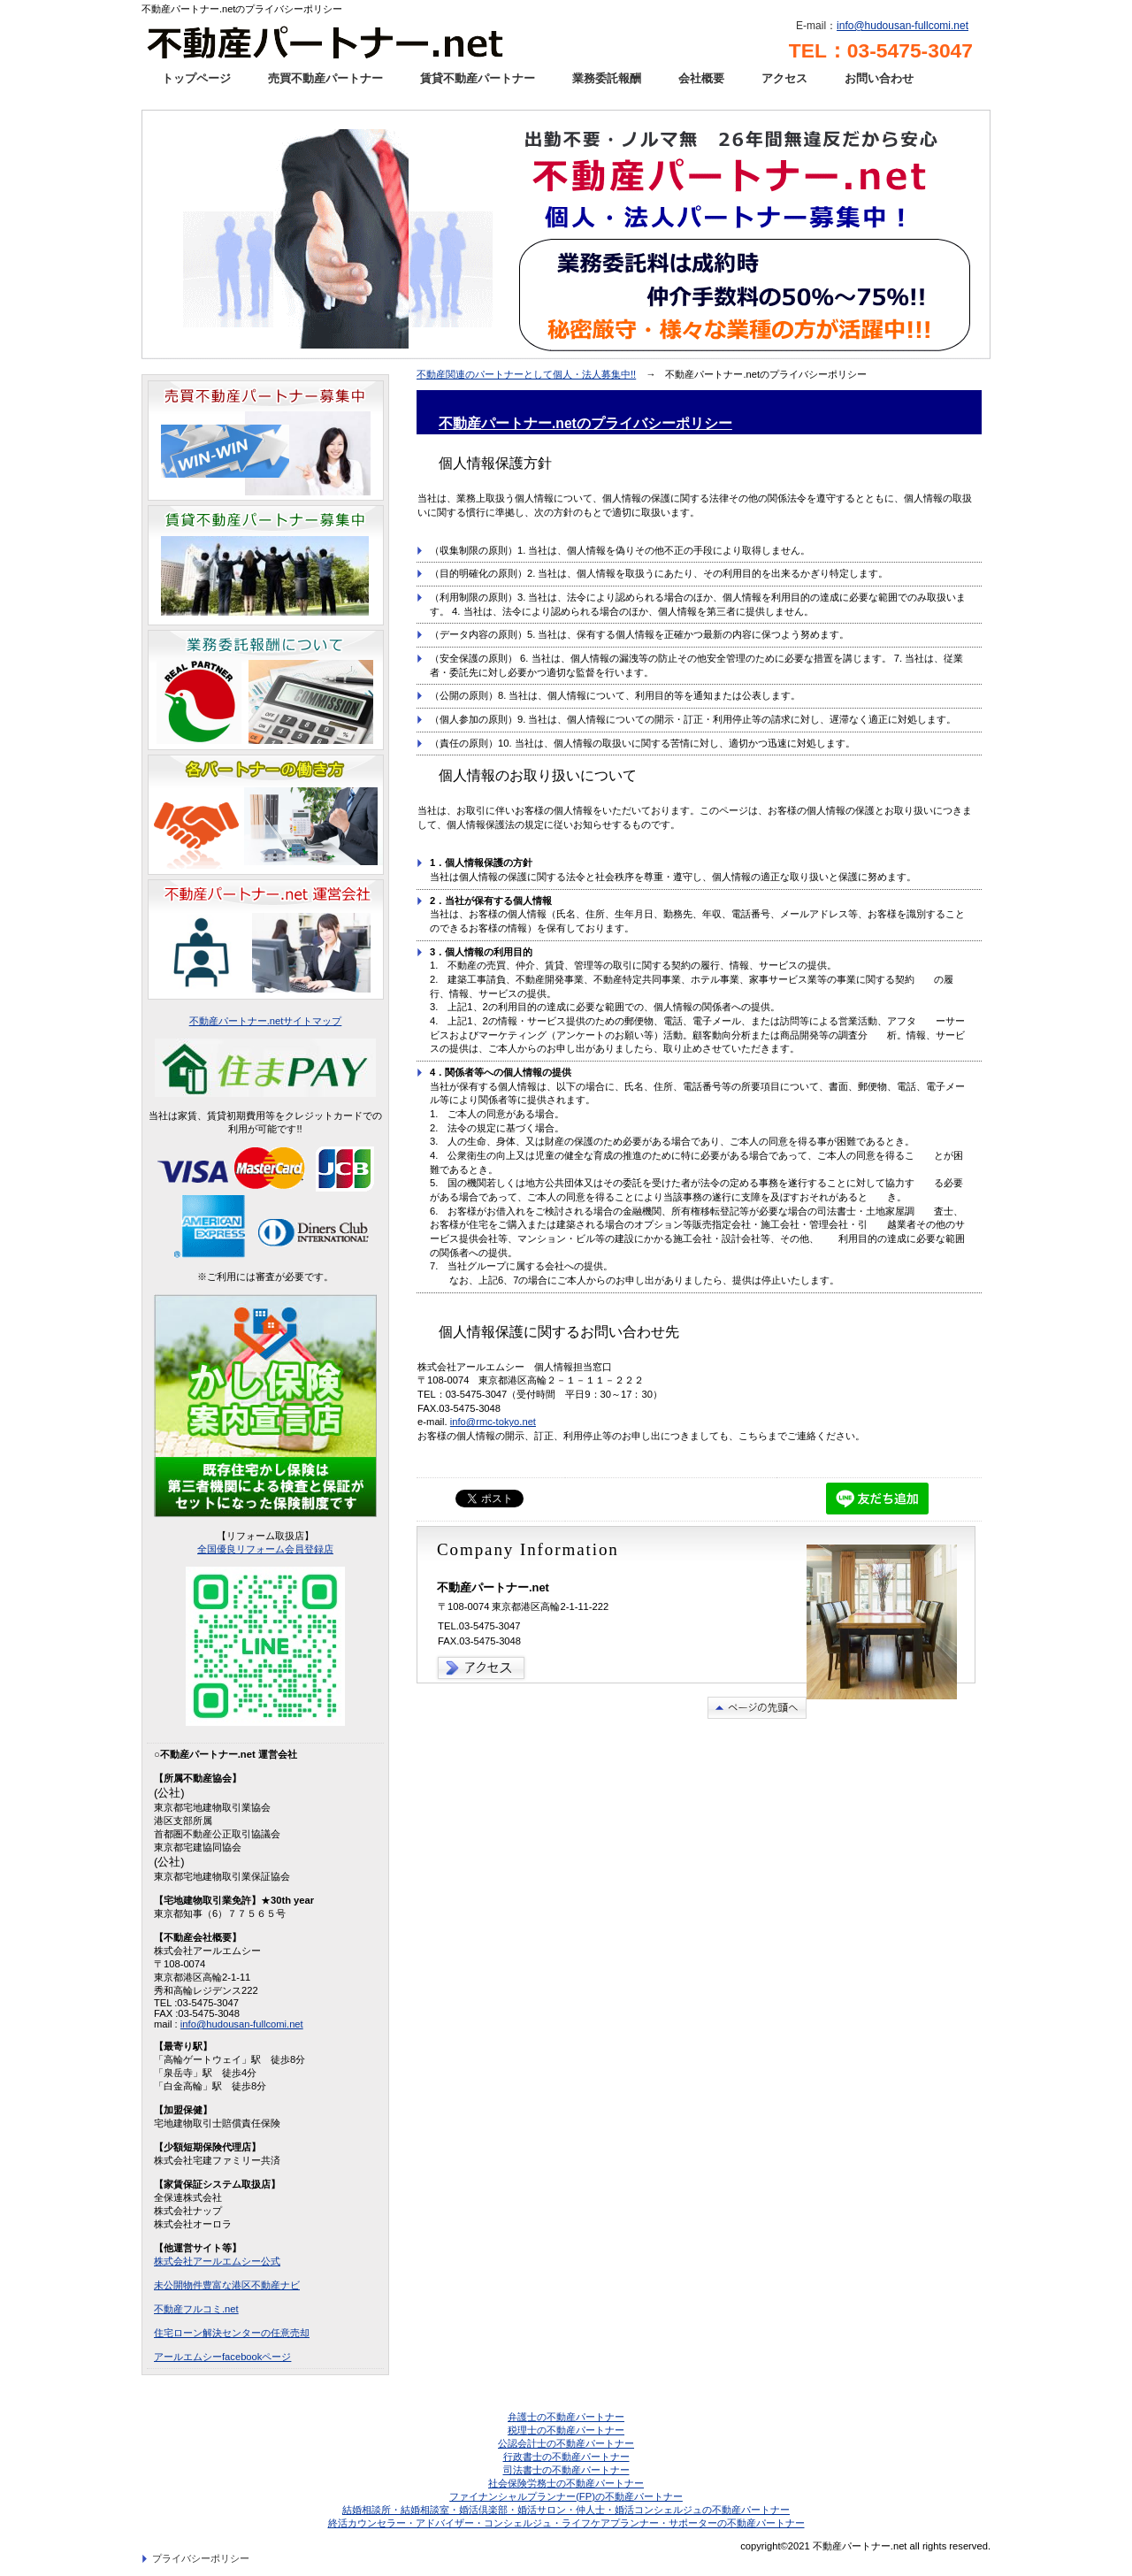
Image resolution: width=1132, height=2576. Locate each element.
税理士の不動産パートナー (566, 2430)
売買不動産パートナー (325, 78)
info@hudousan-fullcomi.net (902, 25)
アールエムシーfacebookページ (222, 2356)
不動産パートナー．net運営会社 (266, 939)
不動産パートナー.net (338, 40)
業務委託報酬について (266, 690)
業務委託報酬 (606, 78)
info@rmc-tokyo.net (493, 1421)
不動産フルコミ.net (196, 2309)
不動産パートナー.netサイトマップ (265, 1021)
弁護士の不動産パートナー (566, 2416)
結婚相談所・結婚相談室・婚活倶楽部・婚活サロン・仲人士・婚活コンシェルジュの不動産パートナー (566, 2509)
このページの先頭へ (757, 1708)
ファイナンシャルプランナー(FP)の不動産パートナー (566, 2496)
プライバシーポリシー (200, 2558)
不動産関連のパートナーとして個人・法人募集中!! (526, 374)
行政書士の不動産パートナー (566, 2456)
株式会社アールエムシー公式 (217, 2261)
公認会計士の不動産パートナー (566, 2443)
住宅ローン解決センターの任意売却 (232, 2332)
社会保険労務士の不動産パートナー (566, 2483)
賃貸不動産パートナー (477, 78)
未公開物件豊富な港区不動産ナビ (227, 2285)
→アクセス (482, 1668)
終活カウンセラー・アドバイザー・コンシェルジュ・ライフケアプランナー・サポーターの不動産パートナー (566, 2523)
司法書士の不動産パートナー (566, 2470)
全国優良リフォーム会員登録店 (265, 1549)
